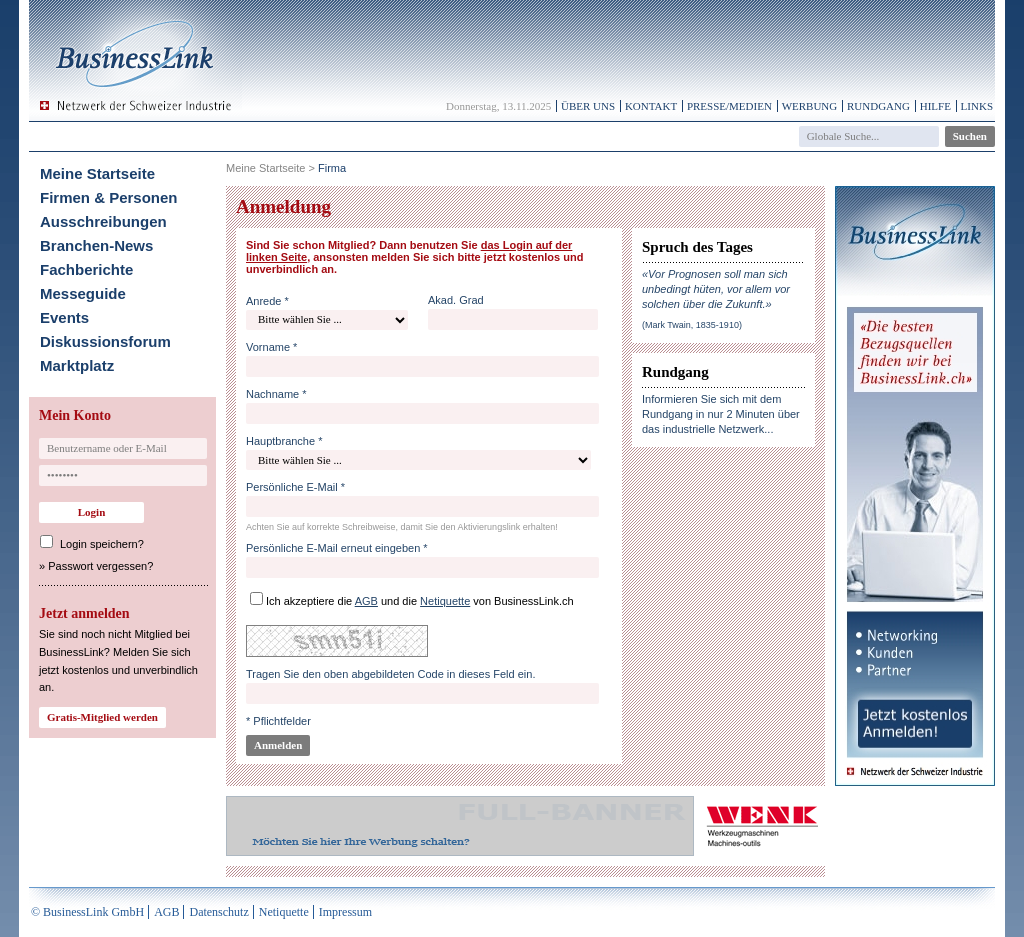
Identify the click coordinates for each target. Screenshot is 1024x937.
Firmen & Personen (109, 197)
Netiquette (284, 912)
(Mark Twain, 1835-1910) (692, 325)
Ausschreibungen (103, 221)
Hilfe (935, 106)
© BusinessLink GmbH (87, 912)
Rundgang (878, 106)
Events (64, 317)
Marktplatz (77, 365)
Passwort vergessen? (100, 566)
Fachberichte (86, 269)
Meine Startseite (97, 173)
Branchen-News (96, 245)
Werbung (810, 106)
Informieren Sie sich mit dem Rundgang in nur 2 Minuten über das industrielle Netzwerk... (721, 414)
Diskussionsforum (105, 341)
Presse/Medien (729, 106)
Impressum (345, 912)
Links (977, 106)
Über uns (588, 106)
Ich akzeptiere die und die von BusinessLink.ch (420, 601)
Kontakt (651, 106)
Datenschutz (218, 912)
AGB (166, 912)
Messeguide (83, 293)
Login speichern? (102, 544)
